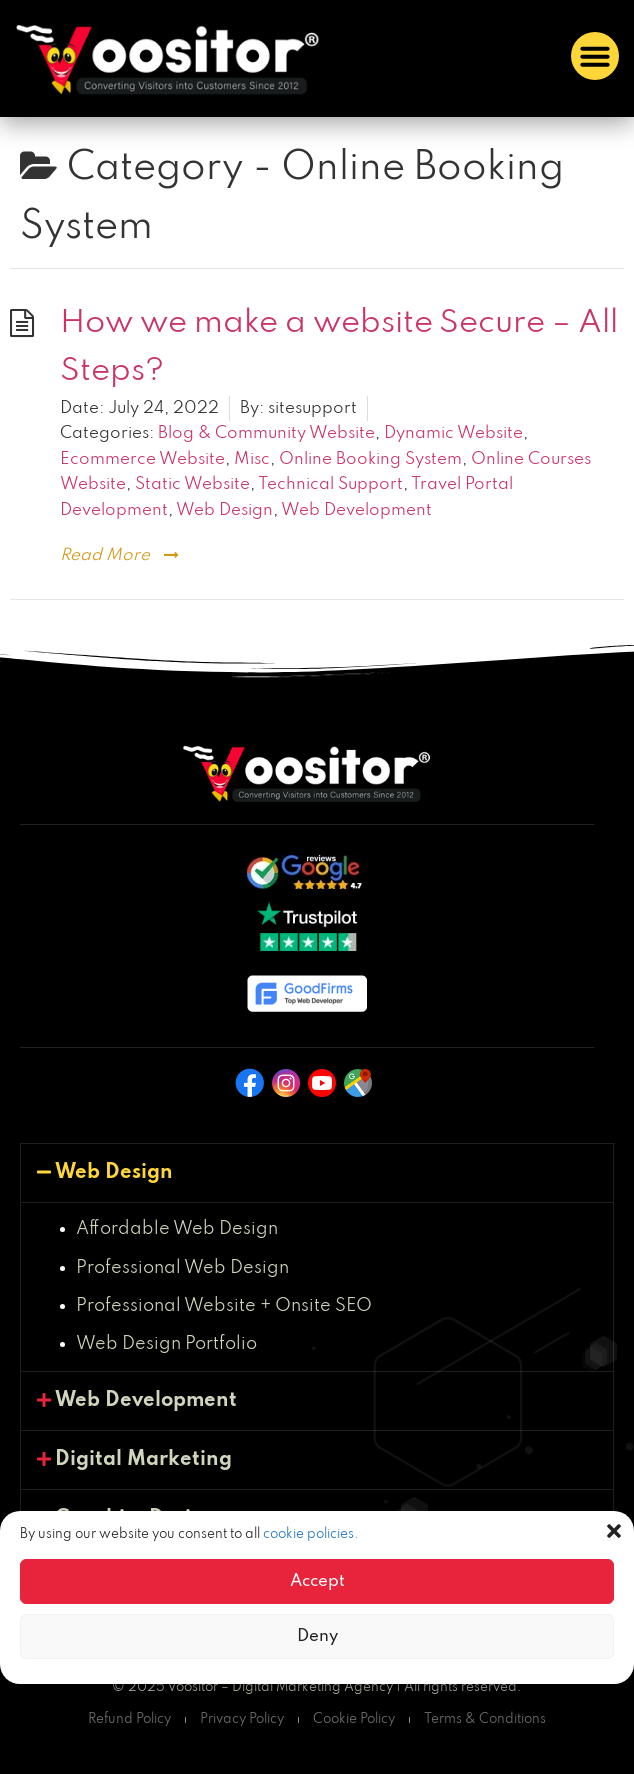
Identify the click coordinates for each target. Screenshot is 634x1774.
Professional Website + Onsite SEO (224, 1306)
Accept (317, 1581)
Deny (317, 1636)
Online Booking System (370, 459)
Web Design (224, 510)
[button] (614, 1531)
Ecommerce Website (142, 459)
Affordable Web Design (177, 1229)
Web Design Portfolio (166, 1344)
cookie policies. (311, 1534)
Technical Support (330, 484)
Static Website (192, 484)
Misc (252, 459)
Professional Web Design (182, 1268)
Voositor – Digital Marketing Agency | (285, 1687)
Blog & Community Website (266, 433)
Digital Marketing (143, 1460)
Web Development (356, 510)
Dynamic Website (453, 433)
